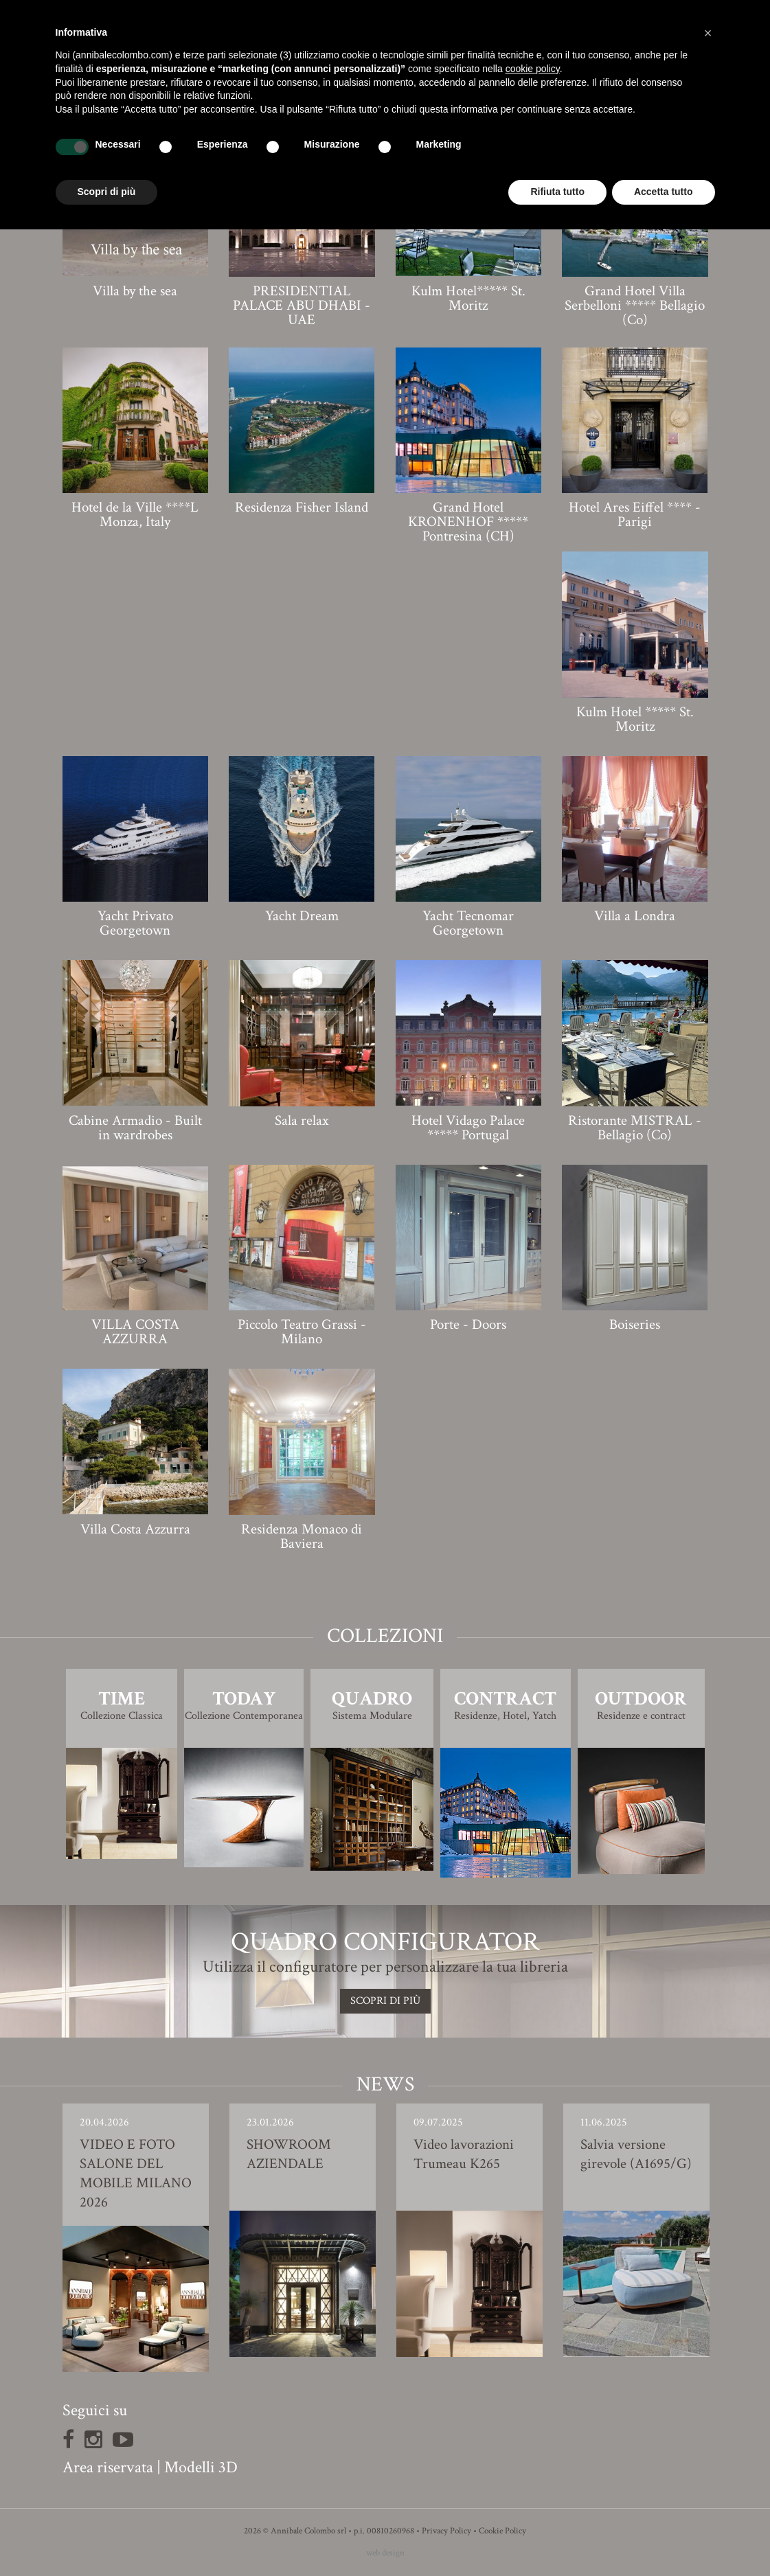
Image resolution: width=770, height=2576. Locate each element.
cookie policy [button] (533, 68)
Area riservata (108, 2467)
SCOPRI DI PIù (385, 2001)
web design (385, 2553)
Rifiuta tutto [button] (557, 191)
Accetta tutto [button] (663, 191)
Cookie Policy (502, 2531)
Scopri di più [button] (107, 191)
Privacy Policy (446, 2531)
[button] (708, 33)
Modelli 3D (201, 2467)
